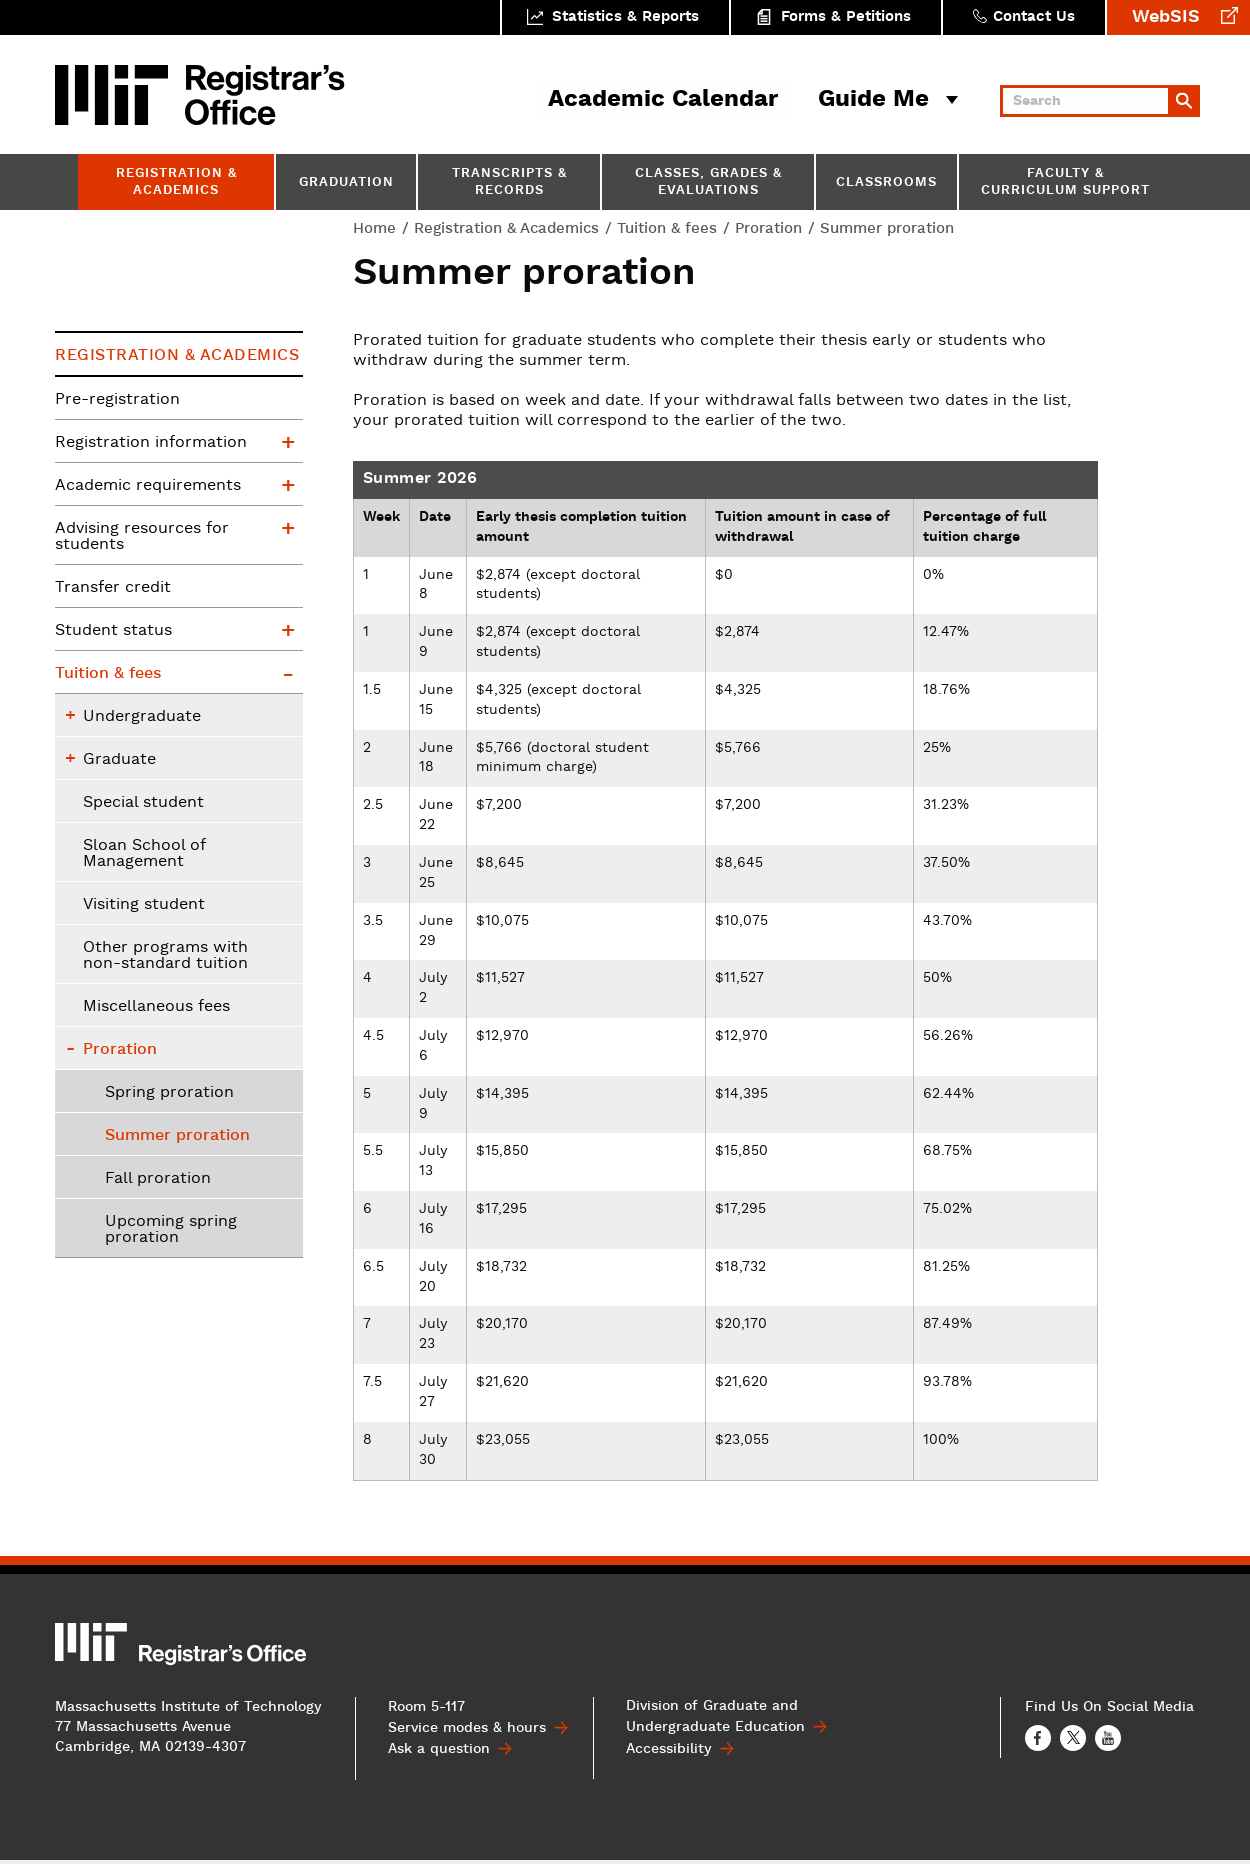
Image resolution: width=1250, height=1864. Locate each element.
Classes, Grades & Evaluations (708, 183)
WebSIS (1166, 17)
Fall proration (158, 1179)
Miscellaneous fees (156, 1007)
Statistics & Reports (625, 17)
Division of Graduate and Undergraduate (715, 1722)
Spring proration (169, 1093)
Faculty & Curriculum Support (1065, 183)
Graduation (346, 183)
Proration (768, 228)
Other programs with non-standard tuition (165, 956)
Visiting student (144, 905)
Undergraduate (142, 717)
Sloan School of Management (144, 854)
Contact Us (1034, 17)
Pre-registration (117, 400)
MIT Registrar (265, 95)
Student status (113, 631)
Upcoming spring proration (171, 1230)
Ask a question (439, 1754)
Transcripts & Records (509, 183)
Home (374, 228)
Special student (143, 803)
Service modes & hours (467, 1733)
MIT (115, 95)
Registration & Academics (176, 183)
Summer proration (177, 1135)
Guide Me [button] (873, 100)
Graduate (119, 760)
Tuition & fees (667, 228)
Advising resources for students (142, 537)
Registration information (151, 443)
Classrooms (886, 183)
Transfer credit (113, 588)
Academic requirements (148, 486)
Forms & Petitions (846, 17)
